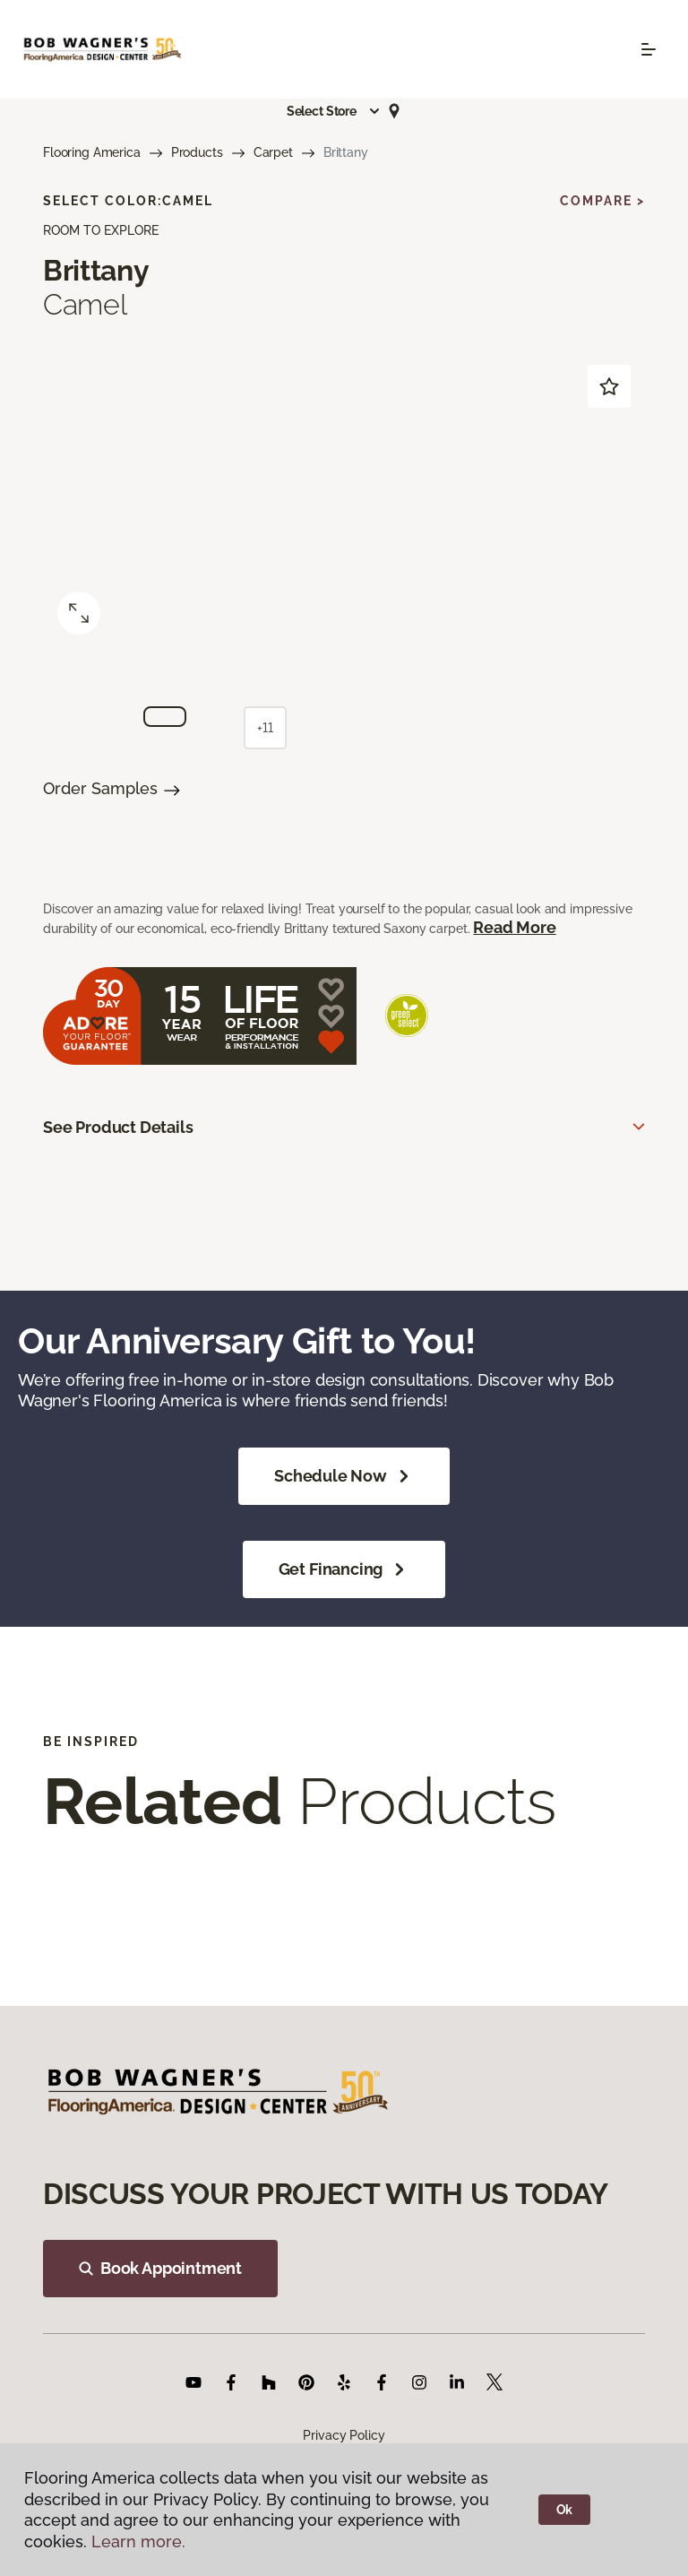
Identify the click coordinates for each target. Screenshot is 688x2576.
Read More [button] (514, 927)
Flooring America (92, 152)
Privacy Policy (343, 2435)
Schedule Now (344, 1476)
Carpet (273, 152)
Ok (564, 2510)
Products (197, 152)
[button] (334, 111)
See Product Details (118, 1127)
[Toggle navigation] (648, 49)
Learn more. (138, 2541)
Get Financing (344, 1569)
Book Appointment (160, 2268)
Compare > (602, 201)
